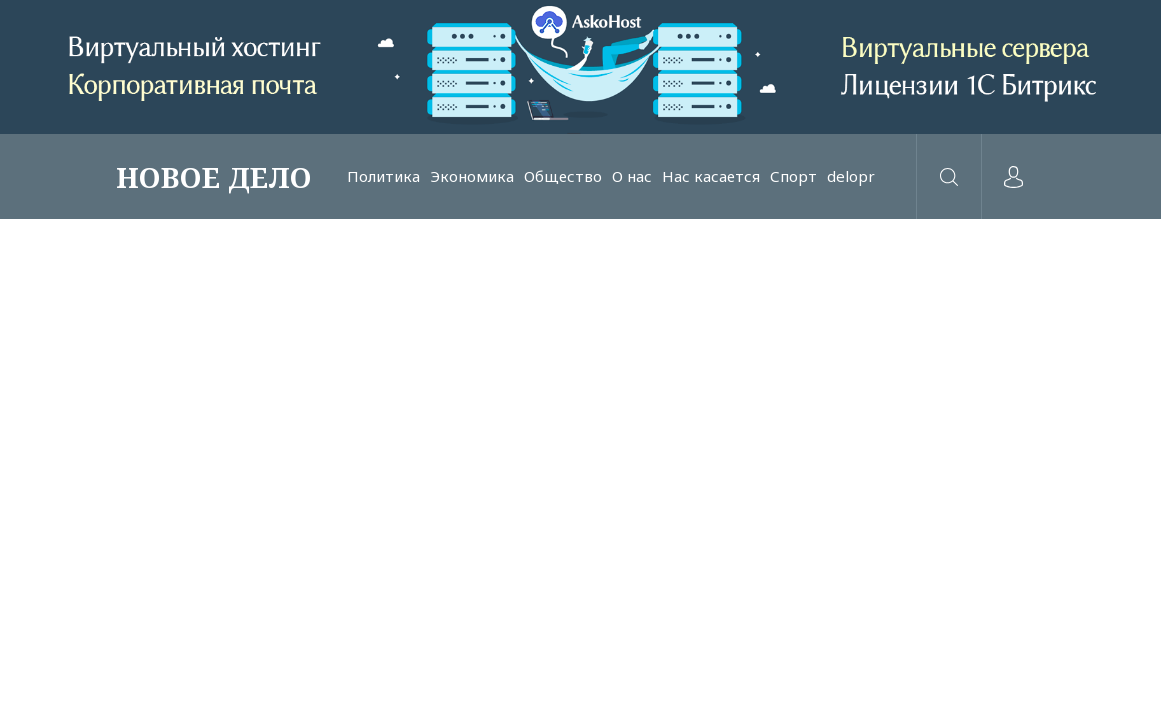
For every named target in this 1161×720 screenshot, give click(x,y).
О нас (632, 176)
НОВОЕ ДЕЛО (214, 177)
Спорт (793, 176)
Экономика (472, 176)
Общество (563, 176)
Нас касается (711, 176)
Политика (383, 176)
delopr (851, 176)
